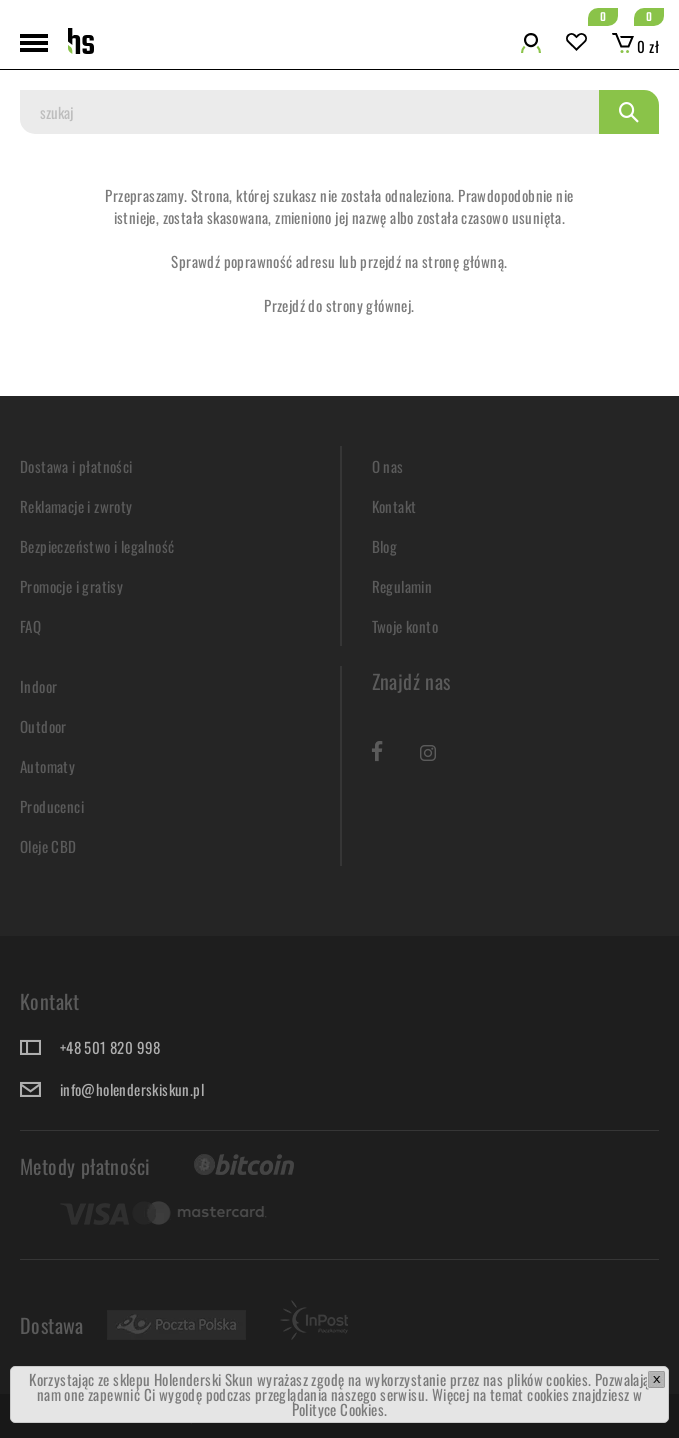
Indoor (38, 686)
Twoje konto (405, 626)
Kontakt (394, 506)
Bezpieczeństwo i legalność (97, 546)
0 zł (635, 46)
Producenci (52, 806)
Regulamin (402, 586)
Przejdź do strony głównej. (339, 305)
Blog (385, 546)
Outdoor (43, 726)
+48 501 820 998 (110, 1047)
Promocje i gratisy (71, 586)
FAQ (30, 626)
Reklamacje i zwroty (76, 506)
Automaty (47, 766)
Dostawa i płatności (76, 466)
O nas (388, 466)
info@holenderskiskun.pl (132, 1089)
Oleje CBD (48, 846)
